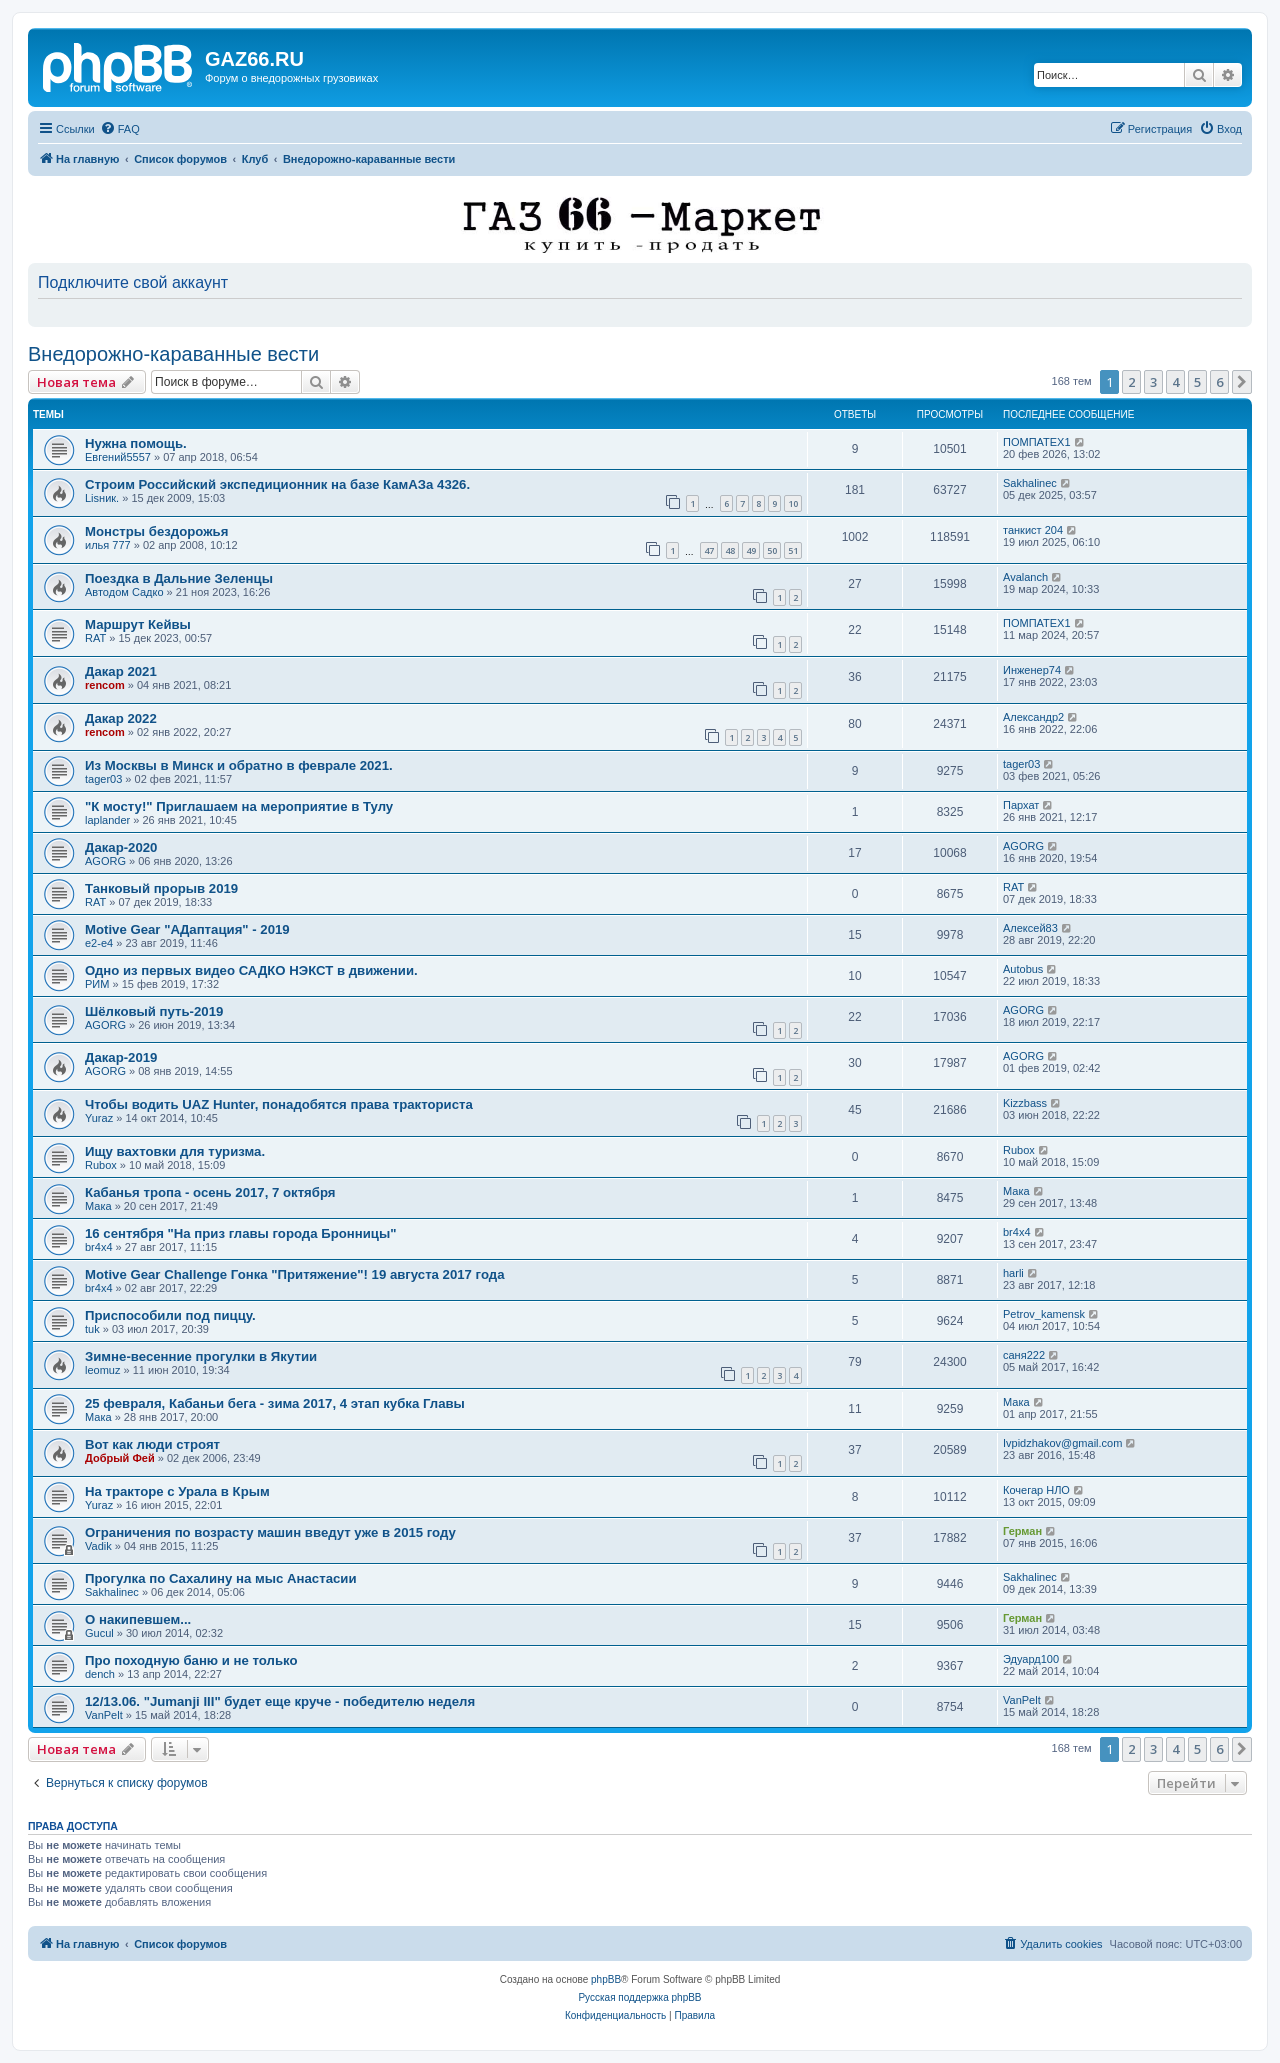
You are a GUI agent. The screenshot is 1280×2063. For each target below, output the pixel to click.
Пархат (1021, 805)
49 (751, 550)
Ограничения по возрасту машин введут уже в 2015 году (270, 1532)
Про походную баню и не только (191, 1660)
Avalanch (1025, 577)
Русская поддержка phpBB (639, 1997)
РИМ (97, 984)
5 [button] (1197, 382)
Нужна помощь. (136, 443)
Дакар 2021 (121, 671)
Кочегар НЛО (1036, 1490)
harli (1013, 1273)
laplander (107, 820)
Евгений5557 (118, 457)
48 (730, 550)
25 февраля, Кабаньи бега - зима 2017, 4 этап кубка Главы (275, 1403)
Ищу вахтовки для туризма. (175, 1151)
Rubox (101, 1165)
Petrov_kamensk (1044, 1314)
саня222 (1024, 1355)
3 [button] (1153, 382)
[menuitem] (120, 129)
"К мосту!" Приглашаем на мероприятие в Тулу (239, 806)
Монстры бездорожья (156, 531)
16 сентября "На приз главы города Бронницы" (240, 1233)
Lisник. (102, 498)
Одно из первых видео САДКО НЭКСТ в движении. (251, 970)
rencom (105, 685)
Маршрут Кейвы (138, 624)
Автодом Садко (124, 592)
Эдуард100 (1031, 1659)
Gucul (99, 1633)
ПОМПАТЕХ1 (1037, 442)
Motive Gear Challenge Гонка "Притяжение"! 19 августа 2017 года (295, 1274)
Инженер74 (1032, 670)
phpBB (606, 1979)
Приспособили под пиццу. (170, 1315)
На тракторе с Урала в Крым (177, 1491)
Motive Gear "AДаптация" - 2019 (187, 929)
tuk (92, 1329)
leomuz (102, 1370)
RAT (95, 638)
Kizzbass (1025, 1103)
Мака (98, 1206)
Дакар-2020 (121, 847)
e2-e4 (99, 943)
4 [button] (1175, 382)
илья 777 (108, 545)
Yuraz (99, 1118)
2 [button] (1131, 382)
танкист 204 (1033, 530)
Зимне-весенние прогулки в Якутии (201, 1356)
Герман (1022, 1531)
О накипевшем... (138, 1619)
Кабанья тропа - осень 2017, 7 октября (210, 1192)
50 (772, 550)
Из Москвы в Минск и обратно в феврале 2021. (239, 765)
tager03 (103, 779)
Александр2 (1033, 717)
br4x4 (99, 1247)
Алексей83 (1030, 928)
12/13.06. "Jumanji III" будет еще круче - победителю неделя (280, 1701)
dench (100, 1674)
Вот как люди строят (152, 1444)
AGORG (105, 861)
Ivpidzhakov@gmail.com (1062, 1443)
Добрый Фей (120, 1458)
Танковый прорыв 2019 (161, 888)
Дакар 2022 (121, 718)
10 (793, 503)
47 (709, 550)
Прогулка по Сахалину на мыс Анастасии (221, 1578)
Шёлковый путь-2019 (154, 1011)
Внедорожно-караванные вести (173, 354)
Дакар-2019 (121, 1057)
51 (793, 550)
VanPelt (104, 1715)
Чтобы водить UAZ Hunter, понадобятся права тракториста (279, 1104)
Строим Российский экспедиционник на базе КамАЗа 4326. (277, 484)
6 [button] (1219, 382)
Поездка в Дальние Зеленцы (179, 578)
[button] (1242, 382)
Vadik (98, 1546)
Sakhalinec (1030, 483)
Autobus (1023, 969)
